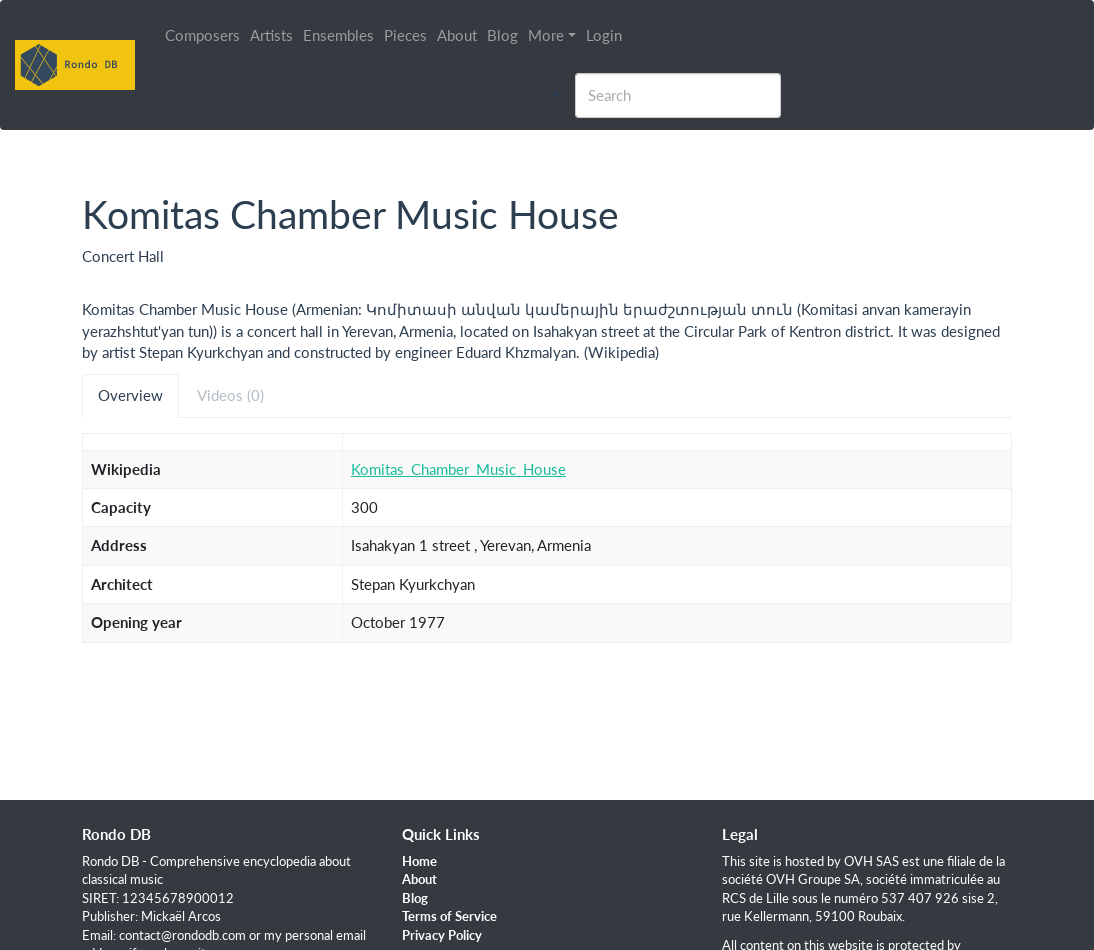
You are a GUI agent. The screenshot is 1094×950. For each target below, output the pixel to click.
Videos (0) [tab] (230, 395)
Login (604, 35)
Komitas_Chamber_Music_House (458, 469)
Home (419, 861)
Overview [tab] (130, 395)
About (457, 35)
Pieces (405, 35)
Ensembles (338, 35)
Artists (271, 35)
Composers (202, 35)
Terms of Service (449, 916)
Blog (502, 35)
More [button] (546, 35)
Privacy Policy (442, 935)
